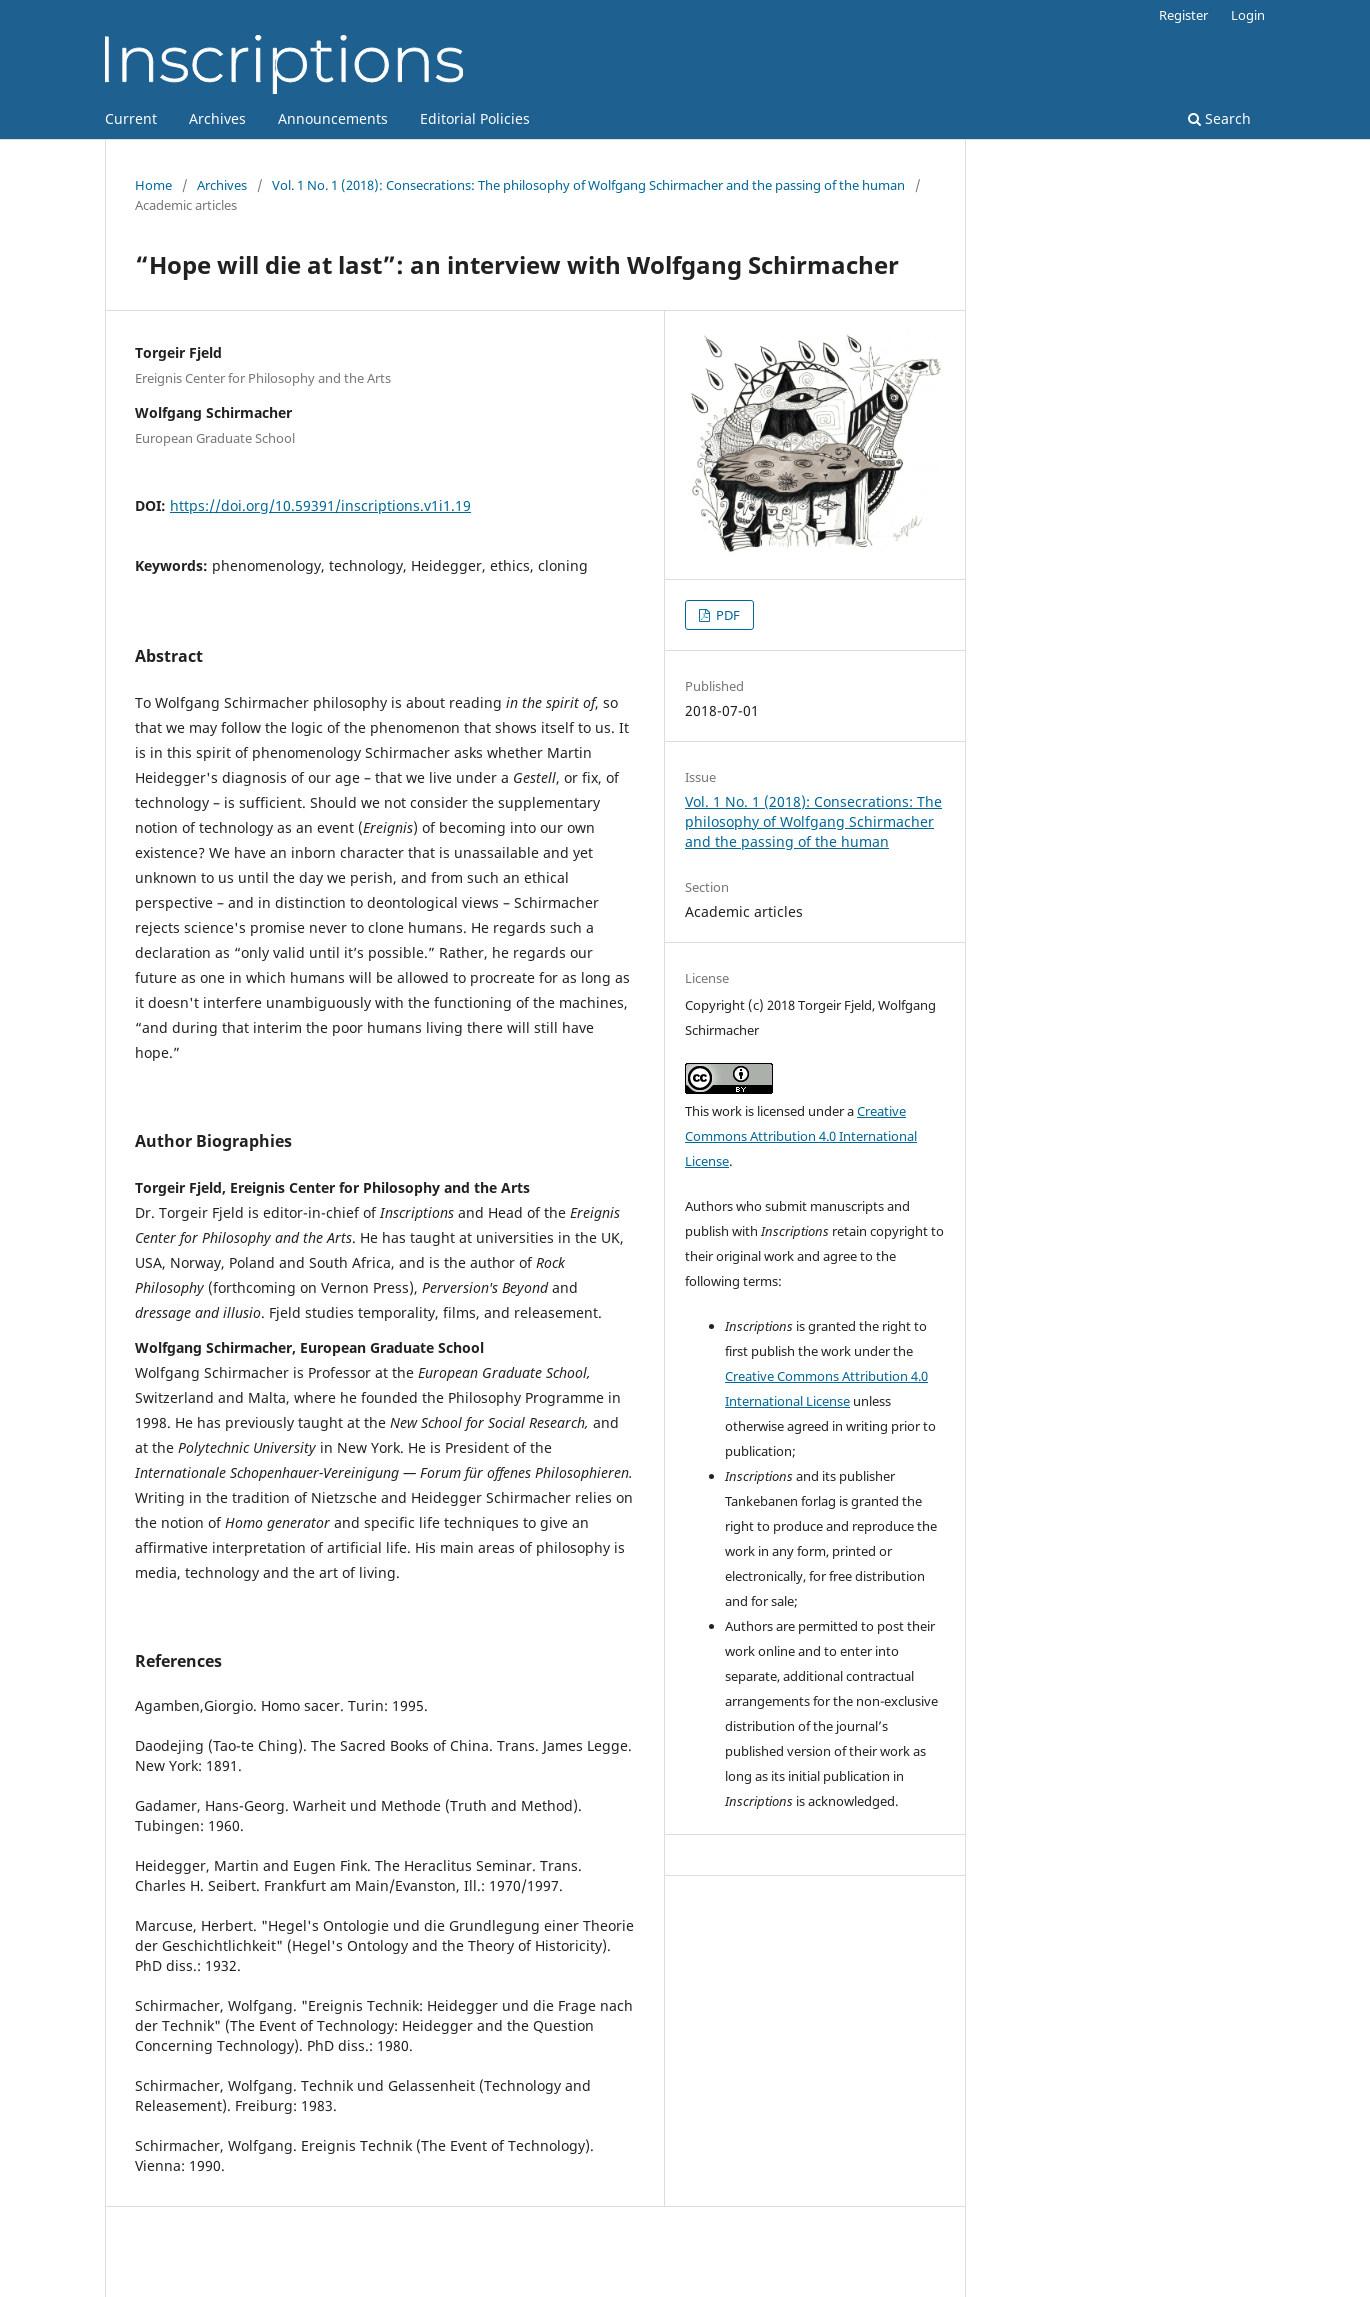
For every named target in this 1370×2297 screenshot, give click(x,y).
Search (1219, 118)
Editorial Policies (475, 118)
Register (1183, 15)
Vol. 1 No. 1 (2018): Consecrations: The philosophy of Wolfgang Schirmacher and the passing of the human (588, 185)
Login (1248, 15)
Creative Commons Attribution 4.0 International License (801, 1136)
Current (131, 118)
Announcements (333, 118)
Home (153, 185)
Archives (217, 118)
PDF (726, 615)
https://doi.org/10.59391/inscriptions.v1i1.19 (320, 505)
